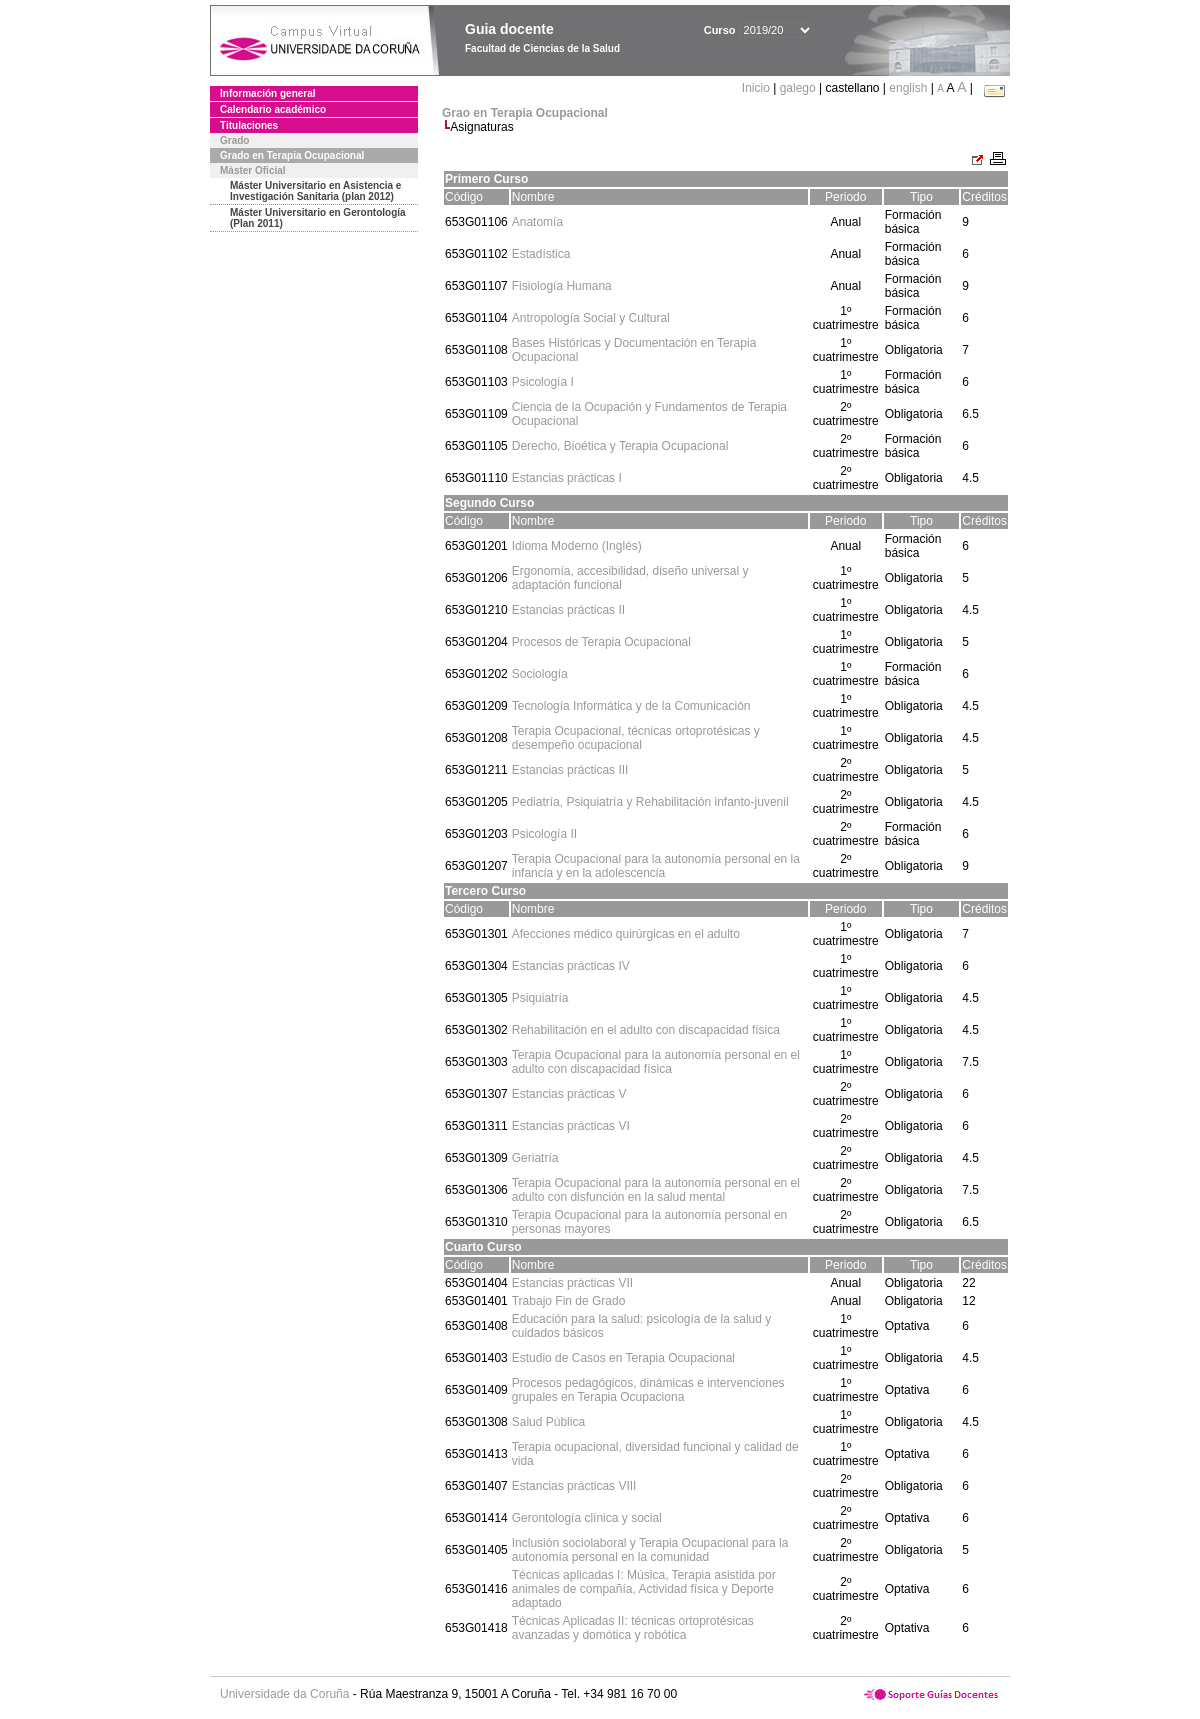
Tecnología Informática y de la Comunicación (631, 706)
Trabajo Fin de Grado (569, 1301)
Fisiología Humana (562, 286)
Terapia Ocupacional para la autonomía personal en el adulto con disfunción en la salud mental (656, 1190)
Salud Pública (548, 1422)
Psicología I (543, 382)
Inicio (757, 88)
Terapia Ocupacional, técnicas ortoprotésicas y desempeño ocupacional (636, 738)
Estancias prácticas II (568, 610)
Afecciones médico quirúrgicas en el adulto (626, 934)
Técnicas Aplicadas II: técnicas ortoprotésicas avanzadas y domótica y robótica (633, 1628)
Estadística (541, 254)
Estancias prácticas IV (571, 966)
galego (798, 88)
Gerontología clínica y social (587, 1518)
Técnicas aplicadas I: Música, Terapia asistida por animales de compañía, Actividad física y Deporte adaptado (644, 1589)
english (908, 88)
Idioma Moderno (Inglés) (577, 546)
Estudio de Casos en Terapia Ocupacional (623, 1358)
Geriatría (535, 1158)
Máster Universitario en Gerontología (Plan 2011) (318, 218)
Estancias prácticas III (570, 770)
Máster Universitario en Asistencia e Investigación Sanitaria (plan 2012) (315, 191)
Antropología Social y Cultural (591, 318)
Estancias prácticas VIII (574, 1486)
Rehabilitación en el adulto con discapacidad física (646, 1030)
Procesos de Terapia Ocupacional (601, 642)
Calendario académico (273, 109)
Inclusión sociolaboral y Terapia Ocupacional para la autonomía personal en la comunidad (650, 1550)
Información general (268, 93)
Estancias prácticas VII (572, 1283)
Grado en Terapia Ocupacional (292, 155)
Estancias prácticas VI (571, 1126)
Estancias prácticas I (567, 478)
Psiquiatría (540, 998)
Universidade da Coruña (284, 1694)
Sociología (540, 674)
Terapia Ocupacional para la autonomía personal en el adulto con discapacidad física (656, 1062)
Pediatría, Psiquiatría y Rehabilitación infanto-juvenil (650, 802)
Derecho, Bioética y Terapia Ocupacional (620, 446)
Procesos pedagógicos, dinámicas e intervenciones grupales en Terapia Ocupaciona (648, 1390)
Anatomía (537, 222)
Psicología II (544, 834)
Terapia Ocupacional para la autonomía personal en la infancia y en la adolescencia (656, 866)
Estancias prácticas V (569, 1094)
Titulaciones (249, 125)
